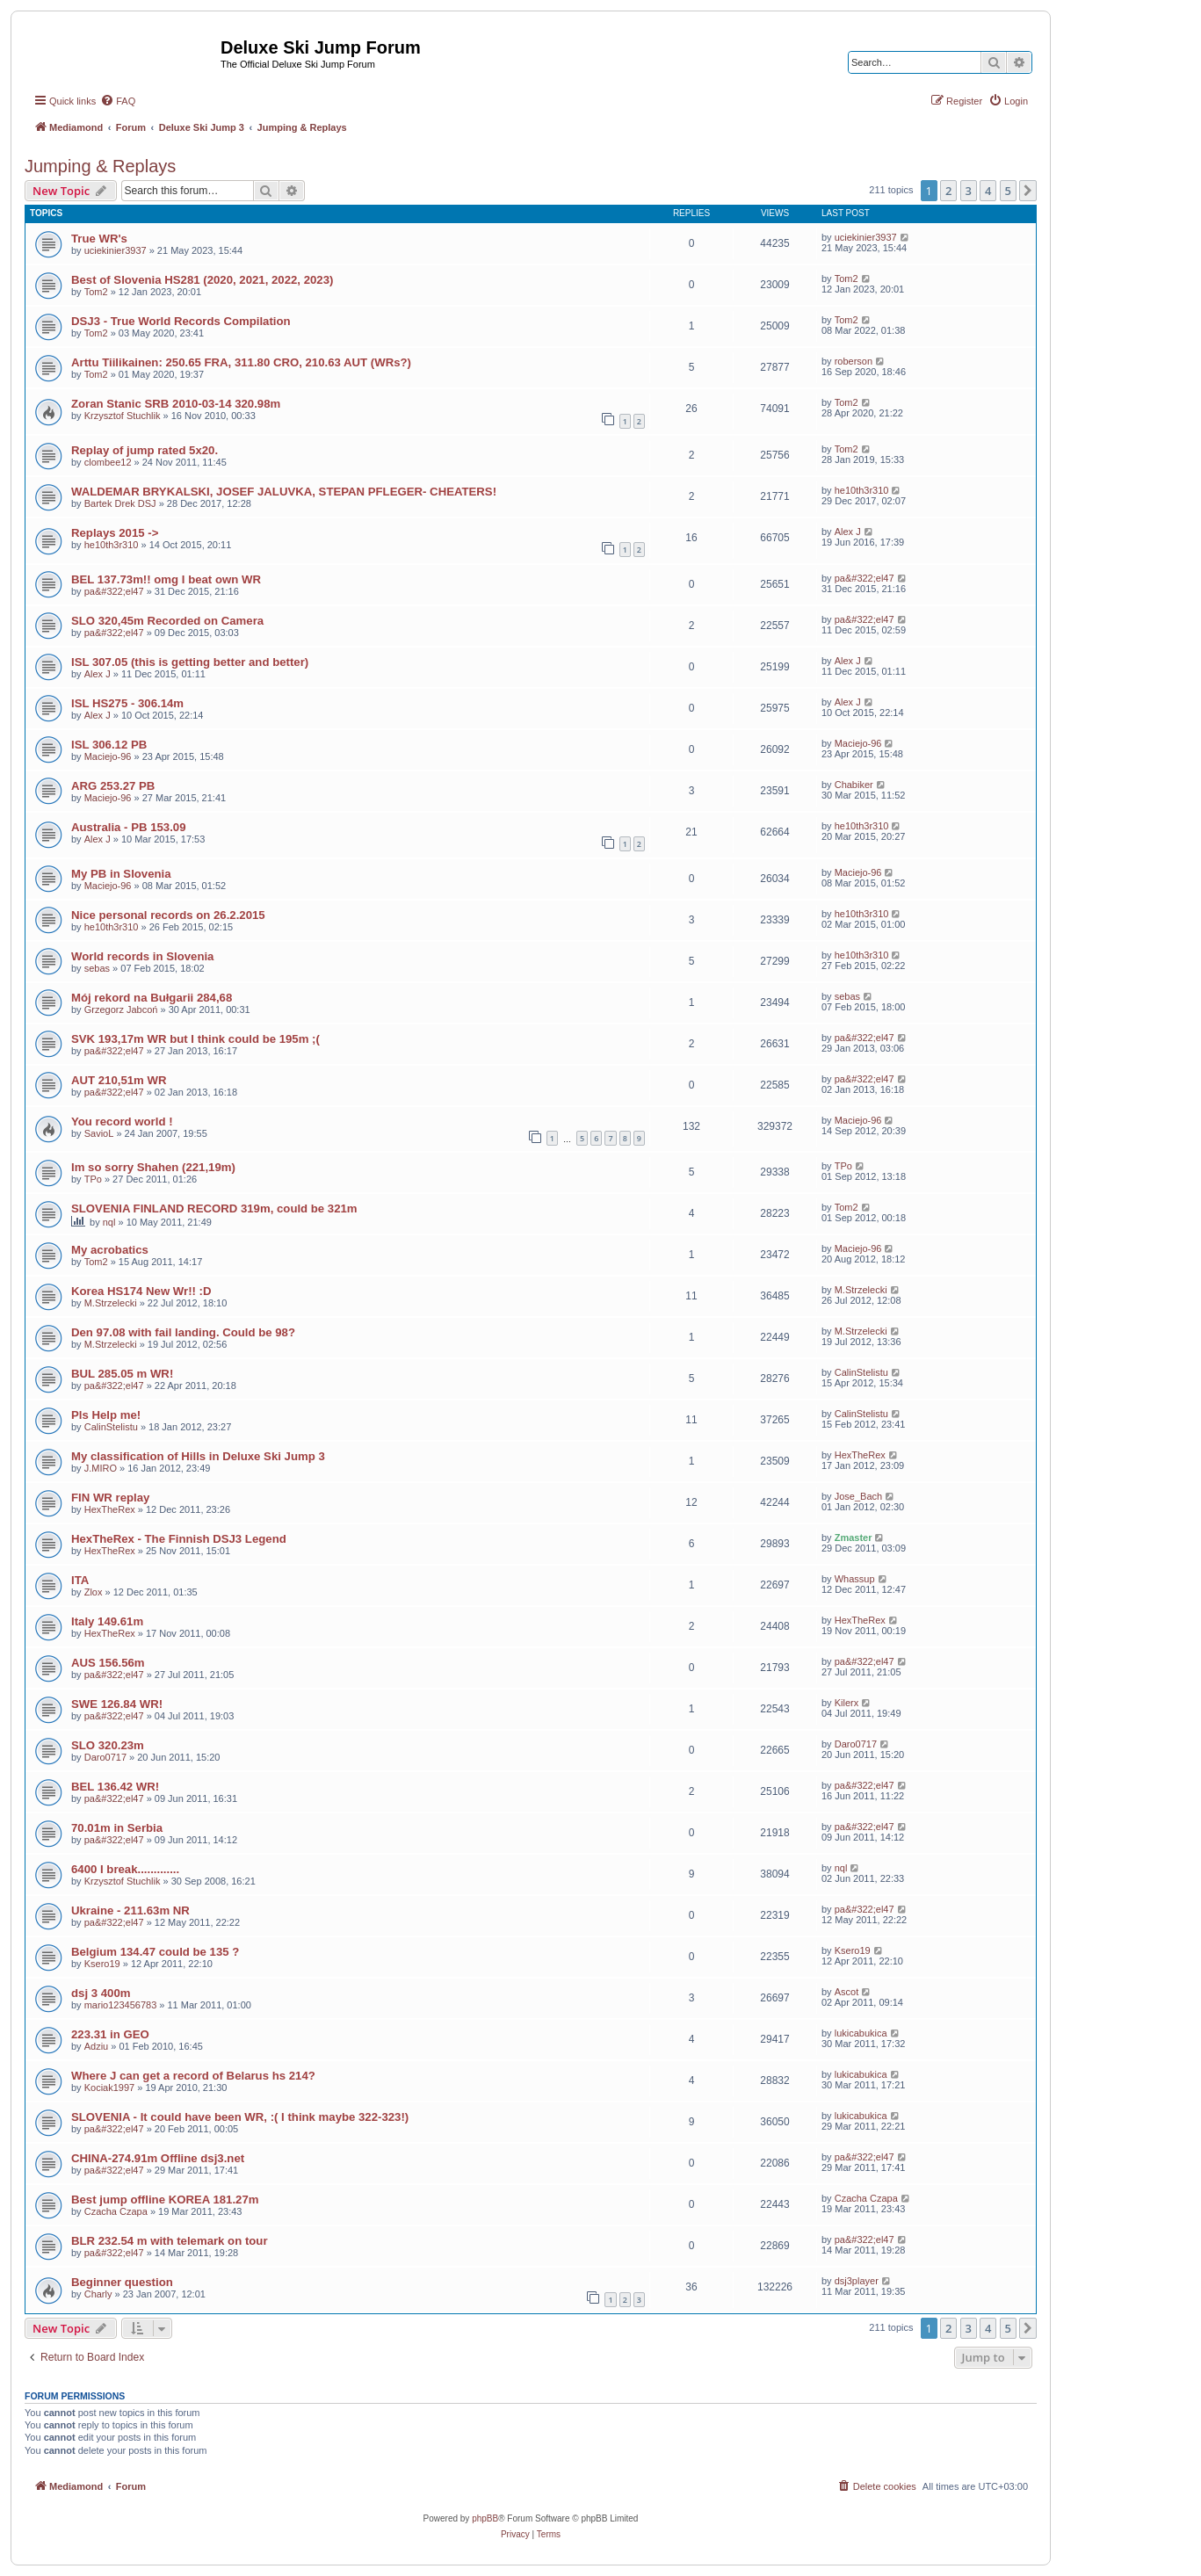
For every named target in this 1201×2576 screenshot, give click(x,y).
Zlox (93, 1592)
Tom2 (96, 291)
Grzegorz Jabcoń (121, 1009)
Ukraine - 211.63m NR (130, 1910)
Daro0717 (105, 1757)
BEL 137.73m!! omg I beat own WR (166, 579)
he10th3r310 (862, 490)
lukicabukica (861, 2033)
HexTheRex (860, 1455)
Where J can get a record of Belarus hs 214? (193, 2075)
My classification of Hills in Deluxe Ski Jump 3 (198, 1456)
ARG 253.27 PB (113, 785)
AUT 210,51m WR (118, 1080)
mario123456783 (120, 2005)
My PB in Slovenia (121, 873)
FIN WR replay (110, 1497)
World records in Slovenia (142, 956)
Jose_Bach (858, 1496)
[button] (1028, 190)
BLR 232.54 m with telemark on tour (169, 2240)
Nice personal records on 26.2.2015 (168, 915)
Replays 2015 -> (114, 532)
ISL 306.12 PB (109, 744)
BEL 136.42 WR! (115, 1786)
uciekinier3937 (115, 250)
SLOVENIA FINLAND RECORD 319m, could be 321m (214, 1208)
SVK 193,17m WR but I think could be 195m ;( (195, 1039)
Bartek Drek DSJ (120, 503)
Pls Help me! (106, 1415)
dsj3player (857, 2281)
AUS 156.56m (108, 1662)
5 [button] (1008, 191)
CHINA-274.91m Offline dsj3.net (157, 2158)
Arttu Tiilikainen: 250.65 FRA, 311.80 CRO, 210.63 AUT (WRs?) (241, 362)
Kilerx (847, 1702)
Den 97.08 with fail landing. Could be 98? (183, 1332)
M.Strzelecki (110, 1303)
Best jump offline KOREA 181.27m (165, 2199)
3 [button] (969, 191)
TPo (93, 1179)
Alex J (848, 531)
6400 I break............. (125, 1869)
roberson (853, 361)
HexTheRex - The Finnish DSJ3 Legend (178, 1538)
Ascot (847, 1991)
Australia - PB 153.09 (128, 827)
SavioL (99, 1133)
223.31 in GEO (110, 2034)
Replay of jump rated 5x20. (144, 450)
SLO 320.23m (107, 1745)
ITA (80, 1580)
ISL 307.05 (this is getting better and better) (189, 662)
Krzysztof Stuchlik (122, 415)
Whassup (855, 1579)
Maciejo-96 (108, 756)
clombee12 (108, 462)
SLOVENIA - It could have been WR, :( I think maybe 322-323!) (240, 2117)
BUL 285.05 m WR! (122, 1373)
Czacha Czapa (116, 2211)
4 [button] (988, 191)
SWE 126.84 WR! (117, 1704)
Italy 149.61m (107, 1621)
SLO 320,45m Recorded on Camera (167, 620)
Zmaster (853, 1537)
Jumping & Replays (100, 166)
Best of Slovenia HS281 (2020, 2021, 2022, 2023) (202, 279)
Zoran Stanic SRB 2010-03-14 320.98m (175, 403)
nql (109, 1222)
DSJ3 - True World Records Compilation (181, 321)
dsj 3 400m (100, 1993)
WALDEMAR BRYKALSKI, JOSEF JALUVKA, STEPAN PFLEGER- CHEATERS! (283, 491)
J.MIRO (100, 1468)
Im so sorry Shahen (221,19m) (153, 1167)
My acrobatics (109, 1249)
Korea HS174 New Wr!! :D (141, 1291)
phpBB (485, 2518)
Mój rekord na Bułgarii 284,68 (151, 997)
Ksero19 (102, 1963)
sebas (97, 968)
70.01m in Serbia (117, 1827)
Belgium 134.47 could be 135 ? (155, 1951)
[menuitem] (117, 101)
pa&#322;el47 (114, 591)
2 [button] (948, 191)
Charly (98, 2294)
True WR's (99, 238)
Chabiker (854, 784)
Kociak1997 (109, 2087)
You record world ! (122, 1121)
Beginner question (122, 2282)
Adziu (96, 2046)
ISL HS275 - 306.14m (127, 703)
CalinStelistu (861, 1372)
